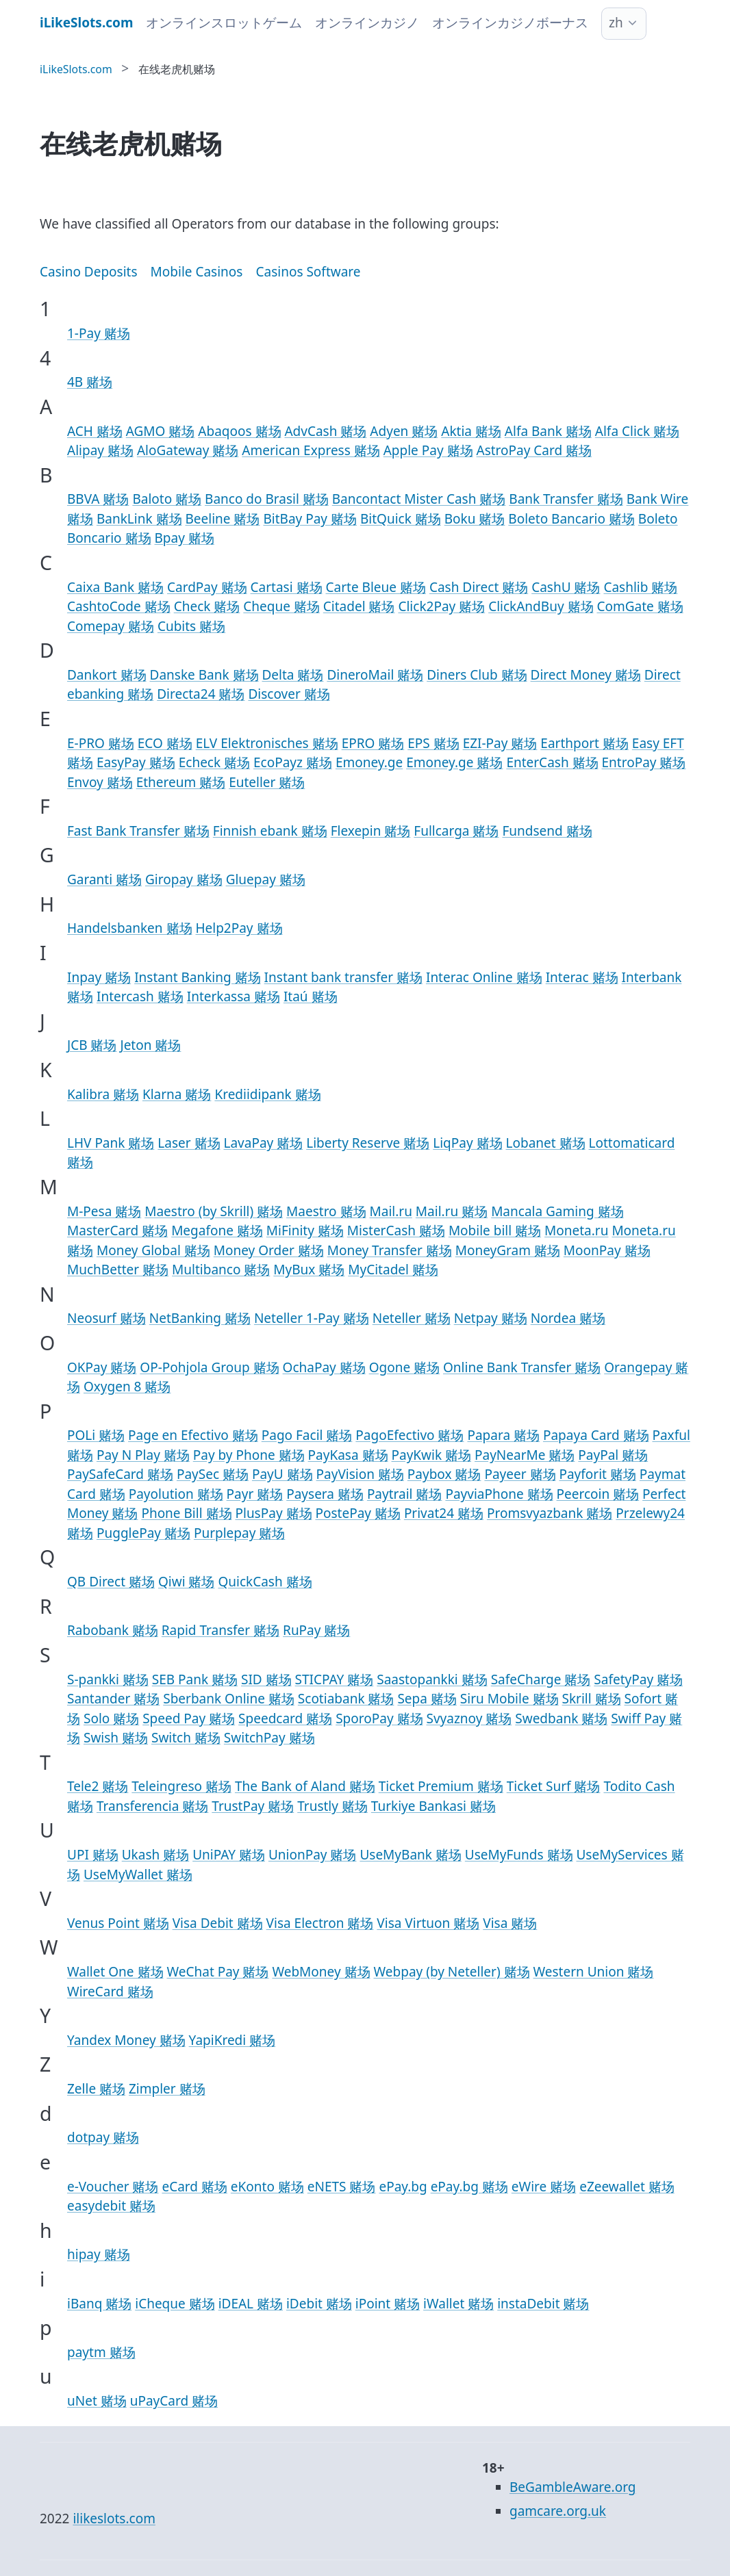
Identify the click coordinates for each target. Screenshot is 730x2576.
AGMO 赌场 (160, 431)
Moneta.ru (576, 1230)
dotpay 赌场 (103, 2137)
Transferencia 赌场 (152, 1806)
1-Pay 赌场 (98, 333)
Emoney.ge (369, 762)
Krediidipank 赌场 (267, 1094)
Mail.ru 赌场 (452, 1211)
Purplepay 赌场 (239, 1533)
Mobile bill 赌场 (495, 1230)
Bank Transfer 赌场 (565, 499)
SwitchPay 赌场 (269, 1738)
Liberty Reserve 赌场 (367, 1143)
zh (616, 22)
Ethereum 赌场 (181, 782)
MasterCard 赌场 (117, 1230)
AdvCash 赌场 (325, 431)
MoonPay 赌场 (607, 1250)
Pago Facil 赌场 (307, 1435)
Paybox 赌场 (444, 1474)
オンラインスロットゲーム (224, 22)
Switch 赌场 (186, 1738)
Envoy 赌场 (100, 782)
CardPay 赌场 (207, 587)
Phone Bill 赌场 (186, 1513)
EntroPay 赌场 (644, 762)
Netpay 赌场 (490, 1318)
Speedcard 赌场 (285, 1718)
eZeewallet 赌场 (627, 2186)
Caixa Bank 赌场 (115, 587)
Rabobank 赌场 (112, 1630)
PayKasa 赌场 (348, 1455)
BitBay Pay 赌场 (310, 519)
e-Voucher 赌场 (112, 2186)
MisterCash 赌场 (396, 1230)
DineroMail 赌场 (375, 675)
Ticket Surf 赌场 (554, 1786)
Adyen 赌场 (404, 431)
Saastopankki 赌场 (432, 1679)
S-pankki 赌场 (108, 1679)
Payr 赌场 (255, 1494)
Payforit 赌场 (597, 1474)
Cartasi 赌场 (287, 587)
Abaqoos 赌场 (239, 431)
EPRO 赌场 (373, 743)
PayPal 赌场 (613, 1455)
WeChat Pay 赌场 (217, 1972)
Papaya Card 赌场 (596, 1435)
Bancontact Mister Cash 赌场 (419, 499)
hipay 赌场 (98, 2254)
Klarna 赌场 (177, 1094)
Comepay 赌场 (110, 626)
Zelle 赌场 (96, 2089)
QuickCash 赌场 (265, 1581)
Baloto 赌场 (166, 499)
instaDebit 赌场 (543, 2304)
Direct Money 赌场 (586, 675)
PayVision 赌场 (360, 1474)
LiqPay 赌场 (467, 1143)
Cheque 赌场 (281, 606)
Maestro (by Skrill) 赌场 (213, 1211)
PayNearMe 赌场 (525, 1455)
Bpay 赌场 (184, 538)
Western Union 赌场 (593, 1972)
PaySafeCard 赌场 (120, 1474)
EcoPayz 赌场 (292, 762)
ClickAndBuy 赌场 (540, 606)
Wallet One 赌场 (115, 1972)
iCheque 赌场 (174, 2304)
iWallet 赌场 (458, 2304)
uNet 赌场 (97, 2401)
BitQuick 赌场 (400, 519)
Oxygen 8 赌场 (127, 1386)
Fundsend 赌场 (547, 831)
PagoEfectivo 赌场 (409, 1435)
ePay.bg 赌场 (469, 2186)
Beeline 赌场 (223, 519)
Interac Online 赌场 (484, 977)
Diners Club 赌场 (477, 675)
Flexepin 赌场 (371, 831)
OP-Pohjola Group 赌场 (209, 1367)
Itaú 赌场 (311, 996)
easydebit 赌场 (111, 2206)
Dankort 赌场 (107, 675)
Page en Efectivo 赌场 (193, 1435)
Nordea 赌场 (568, 1318)
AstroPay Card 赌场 (534, 450)
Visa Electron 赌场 (320, 1923)
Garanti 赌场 (104, 879)
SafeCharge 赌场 (541, 1679)
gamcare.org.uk (557, 2511)
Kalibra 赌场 (103, 1094)
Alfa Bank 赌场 (548, 431)
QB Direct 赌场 (111, 1581)
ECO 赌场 (165, 743)
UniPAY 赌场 (228, 1855)
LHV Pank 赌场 (110, 1143)
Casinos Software (307, 272)
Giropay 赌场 (184, 879)
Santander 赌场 (113, 1699)
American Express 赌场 (310, 450)
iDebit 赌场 (319, 2304)
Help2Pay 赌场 (238, 928)
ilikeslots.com (114, 2518)
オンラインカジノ (367, 22)
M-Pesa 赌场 (104, 1211)
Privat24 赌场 (443, 1513)
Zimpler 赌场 (167, 2089)
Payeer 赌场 (519, 1474)
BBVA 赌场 (98, 499)
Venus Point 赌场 (118, 1923)
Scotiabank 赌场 (346, 1699)
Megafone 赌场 (217, 1230)
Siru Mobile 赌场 (509, 1699)
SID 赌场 (266, 1679)
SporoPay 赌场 (379, 1718)
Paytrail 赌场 (404, 1494)
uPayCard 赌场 (174, 2401)
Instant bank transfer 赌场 (343, 977)
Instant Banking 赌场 (197, 977)
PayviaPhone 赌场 (499, 1494)
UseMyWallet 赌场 (138, 1874)
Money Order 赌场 (269, 1250)
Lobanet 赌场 (546, 1143)
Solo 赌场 (111, 1718)
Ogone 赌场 (404, 1367)
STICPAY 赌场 (334, 1679)
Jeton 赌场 (150, 1045)
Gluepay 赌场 (265, 879)
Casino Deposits (89, 272)
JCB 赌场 (92, 1045)
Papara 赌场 (503, 1435)
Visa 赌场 (510, 1923)
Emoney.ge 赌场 (454, 762)
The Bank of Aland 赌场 (305, 1786)
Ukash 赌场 (155, 1855)
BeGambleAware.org (572, 2487)
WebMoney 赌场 (321, 1972)
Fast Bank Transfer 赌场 (138, 831)
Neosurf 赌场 (106, 1318)
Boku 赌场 (474, 519)
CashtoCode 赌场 (119, 606)
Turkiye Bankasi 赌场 (433, 1806)
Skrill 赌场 (591, 1699)
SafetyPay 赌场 (638, 1679)
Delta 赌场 (292, 675)
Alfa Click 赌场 (637, 431)
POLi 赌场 (96, 1435)
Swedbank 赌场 (561, 1718)
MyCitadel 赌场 (393, 1269)
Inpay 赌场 (99, 977)
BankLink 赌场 (139, 519)
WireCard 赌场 (110, 1991)
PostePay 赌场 (357, 1513)
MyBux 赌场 (308, 1269)
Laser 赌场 (189, 1143)
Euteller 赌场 (267, 782)
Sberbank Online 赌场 (228, 1699)
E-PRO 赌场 (100, 743)
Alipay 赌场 (100, 450)
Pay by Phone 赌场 (249, 1455)
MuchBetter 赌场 (117, 1269)
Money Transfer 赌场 (389, 1250)
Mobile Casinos (197, 272)
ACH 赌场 (95, 431)
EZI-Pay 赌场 (500, 743)
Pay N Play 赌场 (143, 1455)
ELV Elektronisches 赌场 (267, 743)
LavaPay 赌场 (263, 1143)
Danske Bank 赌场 (204, 675)
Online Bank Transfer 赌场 (522, 1367)
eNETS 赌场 (341, 2186)
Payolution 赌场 (176, 1494)
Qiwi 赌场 (186, 1581)
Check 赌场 (207, 606)
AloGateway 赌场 (187, 450)
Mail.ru (391, 1211)
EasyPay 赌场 (136, 762)
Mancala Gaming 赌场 (557, 1211)
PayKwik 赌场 (432, 1455)
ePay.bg (403, 2186)
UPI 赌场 (92, 1855)
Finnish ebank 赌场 (270, 831)
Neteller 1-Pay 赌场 (311, 1318)
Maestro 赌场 (326, 1211)
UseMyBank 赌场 (410, 1855)
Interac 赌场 (582, 977)
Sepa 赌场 (426, 1699)
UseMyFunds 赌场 (519, 1855)
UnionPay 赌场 (312, 1855)
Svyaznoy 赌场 (469, 1718)
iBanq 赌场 (99, 2304)
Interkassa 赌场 (233, 996)
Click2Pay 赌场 (441, 606)
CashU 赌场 (565, 587)
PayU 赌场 (282, 1474)
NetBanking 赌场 (200, 1318)
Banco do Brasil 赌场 (267, 499)
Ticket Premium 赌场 (441, 1786)
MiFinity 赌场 (305, 1230)
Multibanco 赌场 (221, 1269)
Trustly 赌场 (332, 1806)
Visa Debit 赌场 (218, 1923)
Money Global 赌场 (153, 1250)
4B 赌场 (89, 382)
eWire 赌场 (544, 2186)
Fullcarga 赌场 (456, 831)
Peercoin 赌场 (598, 1494)
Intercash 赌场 (140, 996)
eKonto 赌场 (267, 2186)
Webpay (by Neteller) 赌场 (452, 1972)
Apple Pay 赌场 (428, 450)
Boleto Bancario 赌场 (571, 519)
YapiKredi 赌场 (232, 2040)
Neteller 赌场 (412, 1318)
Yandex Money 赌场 (126, 2040)
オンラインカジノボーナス (510, 22)
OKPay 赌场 (101, 1367)
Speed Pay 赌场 (188, 1718)
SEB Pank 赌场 (195, 1679)
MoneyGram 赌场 (507, 1250)
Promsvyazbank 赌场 (549, 1513)
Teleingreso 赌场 (181, 1786)
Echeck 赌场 (214, 762)
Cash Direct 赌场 (478, 587)
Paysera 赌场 (325, 1494)
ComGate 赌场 (639, 606)
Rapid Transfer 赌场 (220, 1630)
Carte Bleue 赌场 (376, 587)
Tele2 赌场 (97, 1786)
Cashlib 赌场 (640, 587)
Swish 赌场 (116, 1738)
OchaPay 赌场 (324, 1367)
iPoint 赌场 (387, 2304)
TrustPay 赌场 (253, 1806)
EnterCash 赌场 (552, 762)
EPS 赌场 (433, 743)
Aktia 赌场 (471, 431)
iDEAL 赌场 (250, 2304)
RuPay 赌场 (316, 1630)
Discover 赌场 (288, 694)
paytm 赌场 (101, 2352)
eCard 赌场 (194, 2186)
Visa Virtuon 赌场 (428, 1923)
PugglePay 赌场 (143, 1533)
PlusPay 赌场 (273, 1513)
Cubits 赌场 (191, 626)
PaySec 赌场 (213, 1474)
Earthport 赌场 (584, 743)
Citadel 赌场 (359, 606)
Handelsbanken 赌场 (129, 928)
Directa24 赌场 (200, 694)
